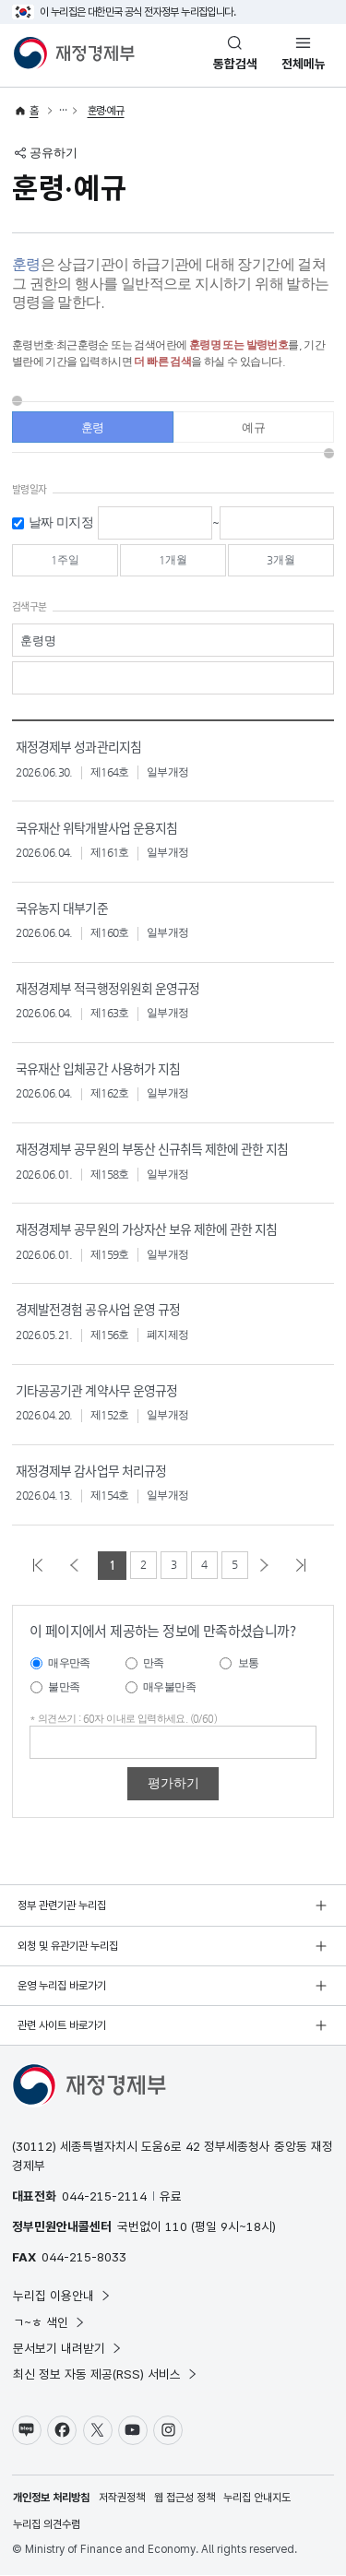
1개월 (172, 561)
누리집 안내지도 (257, 2498)
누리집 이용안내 (62, 2295)
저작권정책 (122, 2498)
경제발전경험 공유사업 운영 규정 (97, 1310)
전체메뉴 (303, 63)
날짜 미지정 (61, 523)
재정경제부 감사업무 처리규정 (90, 1469)
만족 (153, 1663)
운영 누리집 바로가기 (62, 1985)
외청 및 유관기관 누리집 (68, 1946)
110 (176, 2226)
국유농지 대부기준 (61, 909)
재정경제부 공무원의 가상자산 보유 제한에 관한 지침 (146, 1230)
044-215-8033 (84, 2257)
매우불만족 (169, 1686)
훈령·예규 (106, 110)
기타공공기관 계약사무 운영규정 (96, 1389)
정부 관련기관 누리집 (62, 1905)
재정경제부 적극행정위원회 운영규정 (107, 989)
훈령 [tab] (92, 428)
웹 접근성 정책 (184, 2498)
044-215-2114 (104, 2196)
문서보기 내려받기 (68, 2348)
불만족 (63, 1686)
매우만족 (69, 1663)
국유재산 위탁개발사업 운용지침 (96, 828)
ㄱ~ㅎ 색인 (49, 2322)
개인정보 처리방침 (51, 2498)
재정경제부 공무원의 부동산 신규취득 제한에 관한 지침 (151, 1149)
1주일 (64, 561)
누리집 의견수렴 (46, 2525)
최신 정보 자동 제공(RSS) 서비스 (105, 2375)
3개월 (281, 561)
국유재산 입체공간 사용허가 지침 (97, 1069)
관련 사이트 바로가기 (62, 2025)
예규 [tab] (253, 428)
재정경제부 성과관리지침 (78, 748)
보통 (248, 1663)
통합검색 (235, 63)
